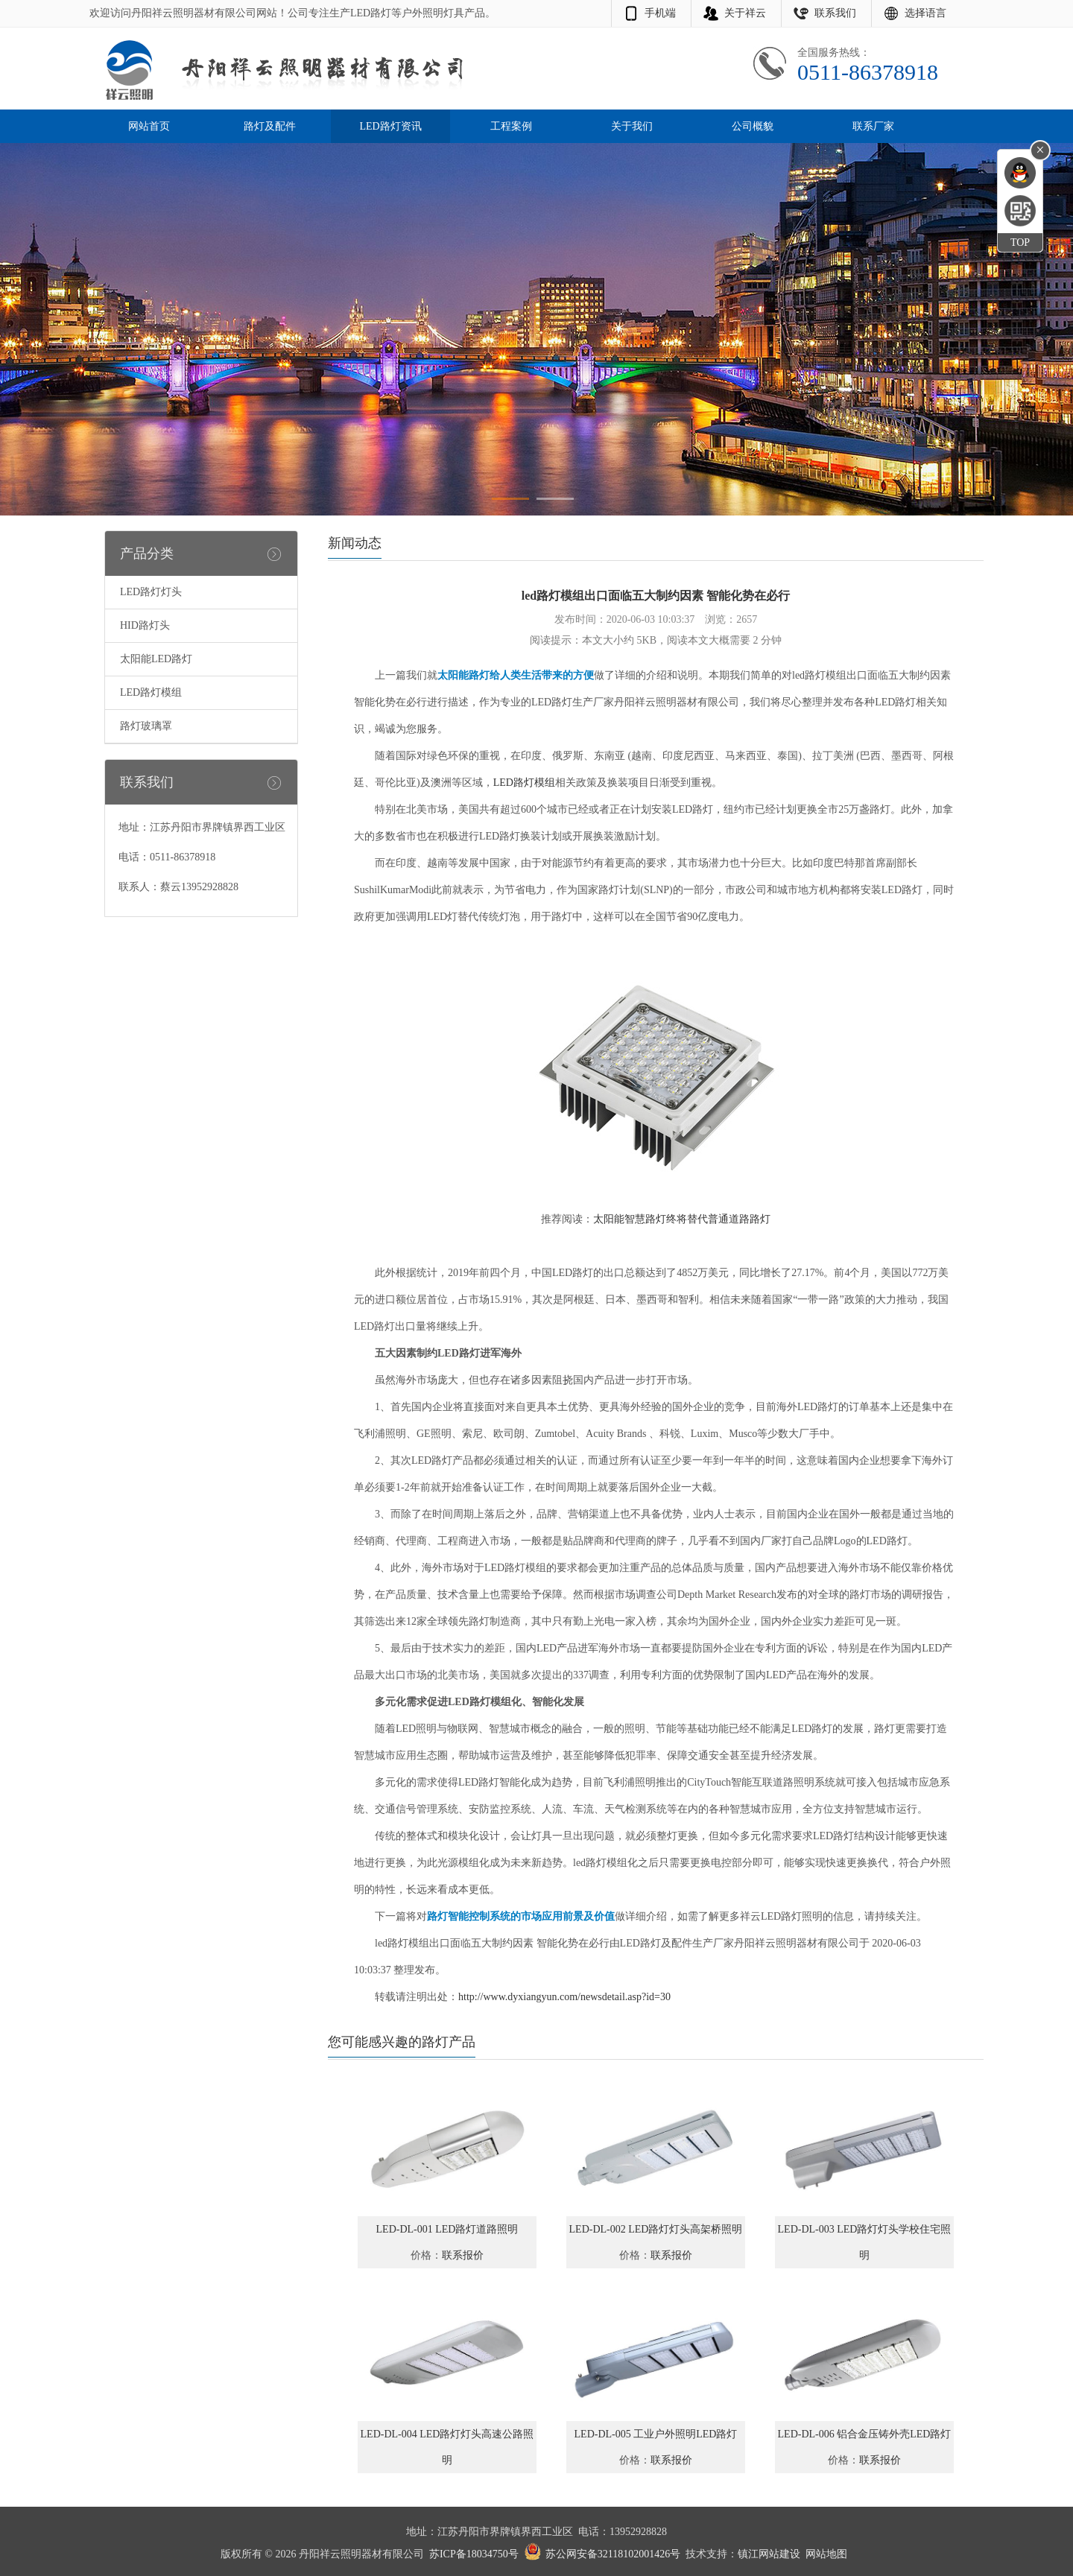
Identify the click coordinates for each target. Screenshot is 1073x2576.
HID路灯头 (145, 625)
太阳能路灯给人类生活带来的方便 (515, 675)
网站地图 (826, 2554)
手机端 (660, 13)
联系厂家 (873, 126)
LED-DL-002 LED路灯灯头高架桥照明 (656, 2229)
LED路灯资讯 (390, 126)
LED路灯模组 (151, 692)
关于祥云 (745, 13)
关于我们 (632, 126)
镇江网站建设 (769, 2554)
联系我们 (835, 13)
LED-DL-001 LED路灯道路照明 (447, 2229)
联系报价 (463, 2255)
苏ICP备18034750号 (474, 2554)
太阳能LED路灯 (156, 658)
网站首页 (149, 126)
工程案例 (511, 126)
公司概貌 (752, 126)
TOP (1020, 242)
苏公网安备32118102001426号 (612, 2554)
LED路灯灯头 (151, 591)
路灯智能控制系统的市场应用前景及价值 (521, 1916)
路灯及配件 (270, 126)
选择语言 (925, 13)
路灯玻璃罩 (146, 726)
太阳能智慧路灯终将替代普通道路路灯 (681, 1219)
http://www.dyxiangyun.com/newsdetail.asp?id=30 (564, 1996)
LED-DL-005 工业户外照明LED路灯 (656, 2434)
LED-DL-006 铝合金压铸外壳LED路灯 (865, 2434)
